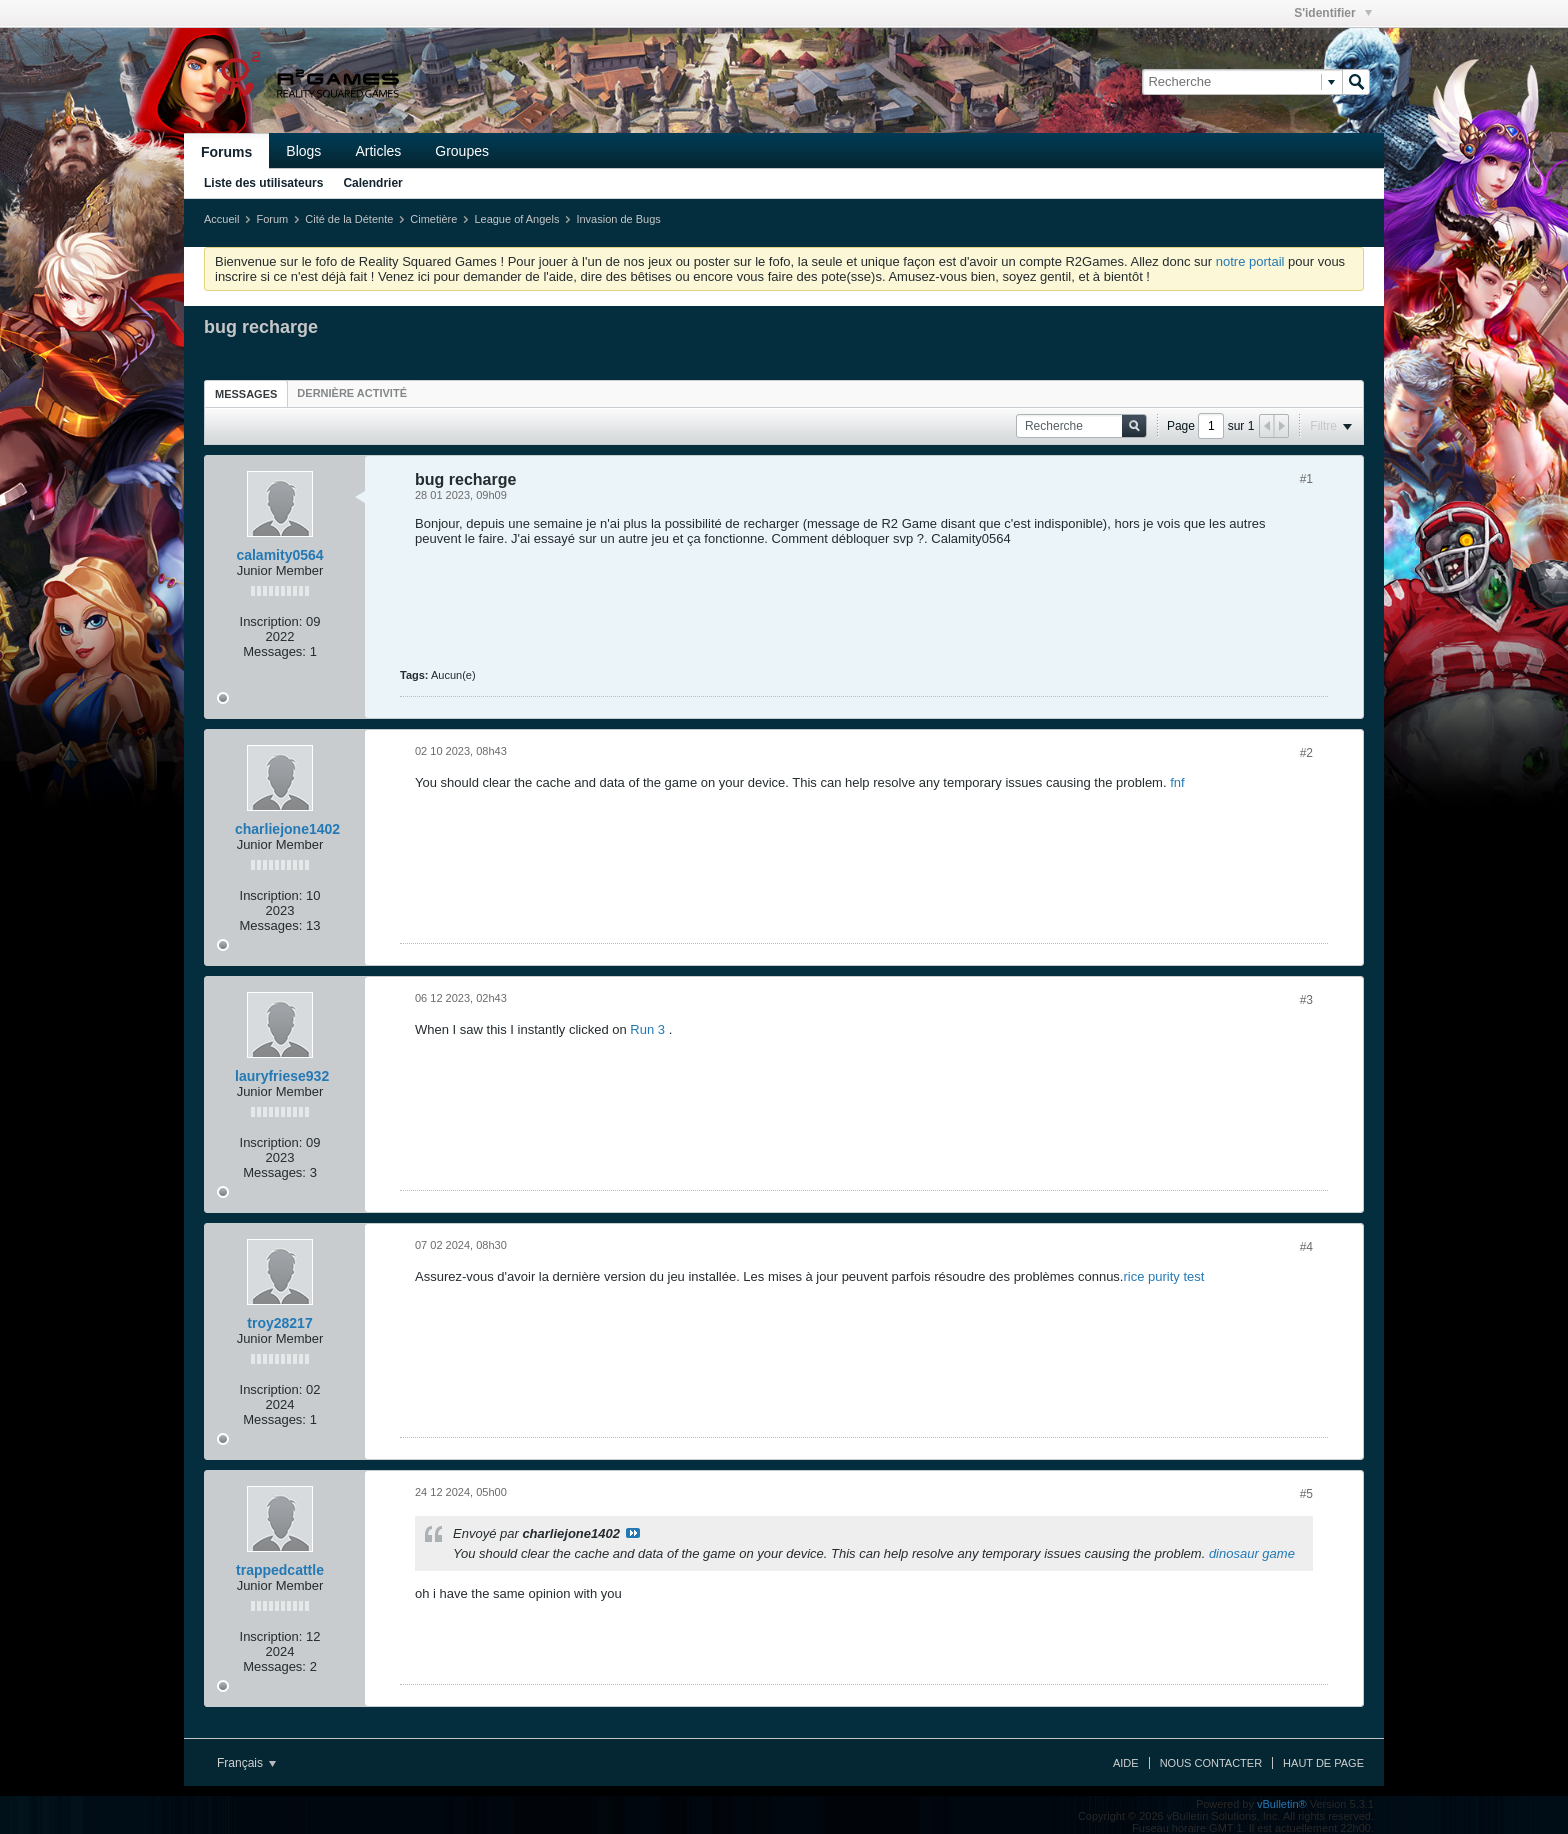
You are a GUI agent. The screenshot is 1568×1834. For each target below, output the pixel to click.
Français (246, 1763)
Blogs (303, 151)
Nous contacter (1211, 1763)
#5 (1306, 1494)
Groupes (462, 151)
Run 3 (647, 1029)
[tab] (246, 393)
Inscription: (271, 621)
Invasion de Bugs (618, 219)
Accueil (221, 219)
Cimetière (433, 219)
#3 (1306, 1000)
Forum (272, 219)
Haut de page (1323, 1763)
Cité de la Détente (349, 219)
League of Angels (516, 219)
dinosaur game (1252, 1553)
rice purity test (1163, 1276)
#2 (1306, 753)
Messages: (274, 651)
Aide (1126, 1763)
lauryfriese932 (282, 1076)
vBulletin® (1282, 1804)
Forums (226, 152)
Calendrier (372, 183)
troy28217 (279, 1323)
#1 (1306, 479)
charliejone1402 (287, 829)
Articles (378, 151)
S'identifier (1333, 13)
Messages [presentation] (246, 394)
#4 (1306, 1247)
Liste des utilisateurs (263, 183)
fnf (1177, 782)
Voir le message (633, 1533)
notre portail (1250, 261)
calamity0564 (279, 555)
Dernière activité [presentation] (352, 393)
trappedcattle (280, 1570)
